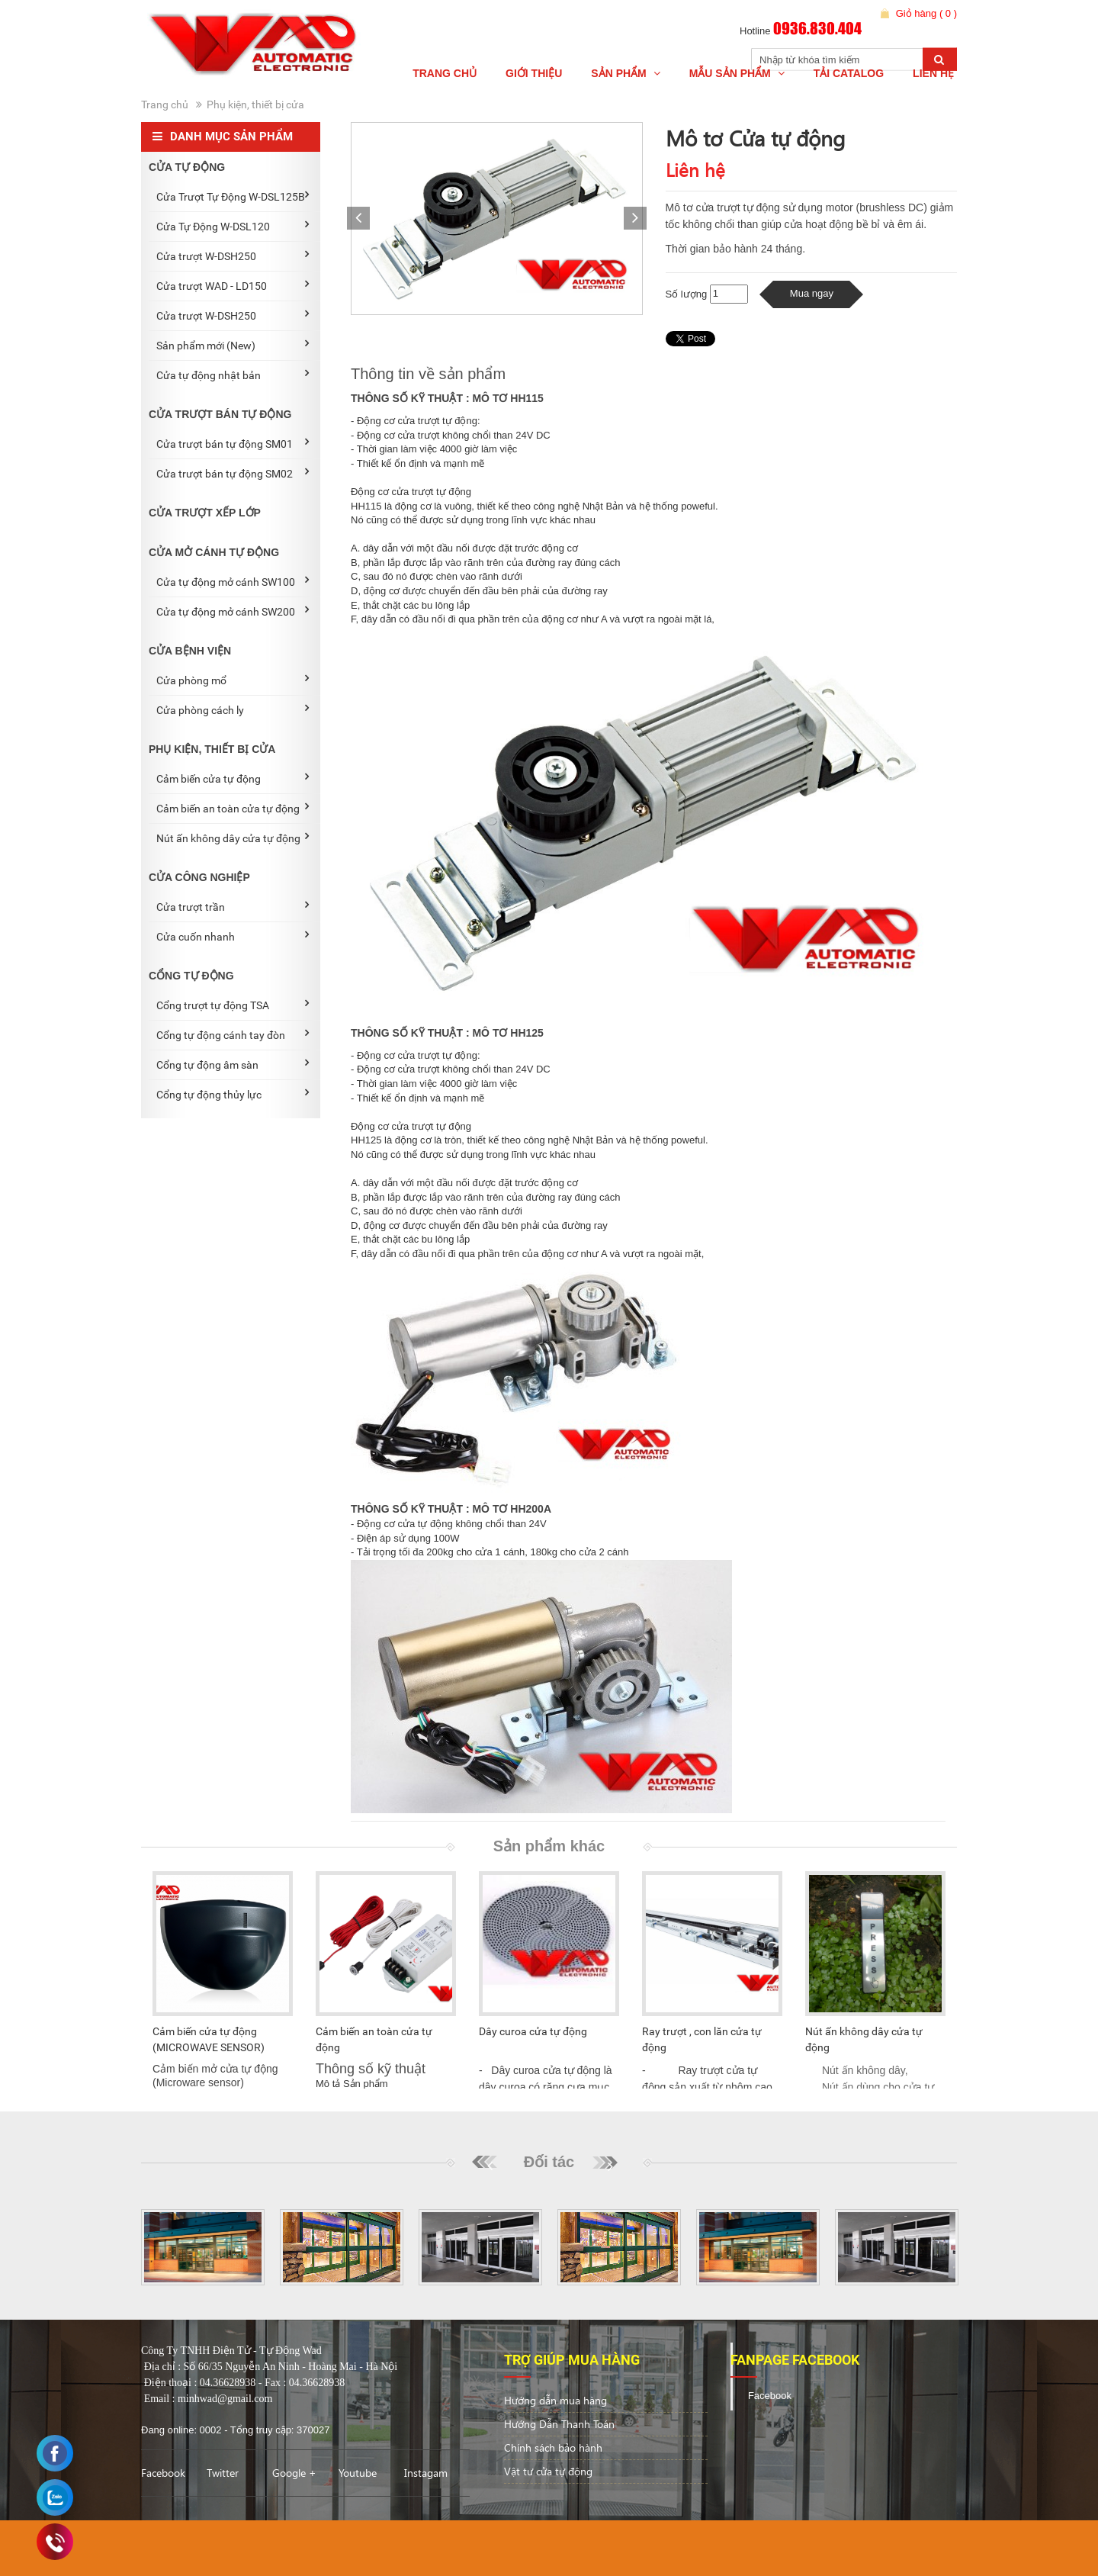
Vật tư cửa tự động (548, 2471)
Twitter (223, 2472)
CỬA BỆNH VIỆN (190, 651)
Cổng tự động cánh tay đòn (232, 1034)
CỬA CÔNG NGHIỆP (199, 877)
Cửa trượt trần (232, 906)
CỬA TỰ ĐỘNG (187, 167)
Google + (294, 2472)
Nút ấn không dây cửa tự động (232, 837)
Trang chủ (445, 73)
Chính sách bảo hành (553, 2447)
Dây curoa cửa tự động (533, 2031)
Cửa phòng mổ (232, 680)
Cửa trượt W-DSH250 (232, 255)
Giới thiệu (534, 73)
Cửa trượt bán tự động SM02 (232, 473)
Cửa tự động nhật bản (232, 374)
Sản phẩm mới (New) (232, 345)
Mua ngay (811, 293)
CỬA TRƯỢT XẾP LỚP (205, 513)
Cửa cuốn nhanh (232, 936)
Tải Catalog (849, 73)
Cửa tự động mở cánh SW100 (232, 581)
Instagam (426, 2472)
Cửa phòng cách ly (232, 709)
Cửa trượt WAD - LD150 (232, 285)
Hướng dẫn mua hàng (555, 2400)
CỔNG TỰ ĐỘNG (191, 976)
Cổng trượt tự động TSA (232, 1004)
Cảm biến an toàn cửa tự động (232, 808)
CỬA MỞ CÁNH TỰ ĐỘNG (214, 552)
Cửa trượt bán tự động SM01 (232, 443)
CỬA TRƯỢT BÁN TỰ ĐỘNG (220, 414)
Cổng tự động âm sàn (232, 1064)
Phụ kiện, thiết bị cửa (255, 104)
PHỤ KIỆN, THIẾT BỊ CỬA (212, 749)
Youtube (358, 2472)
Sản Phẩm (625, 73)
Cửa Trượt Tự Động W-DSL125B (232, 196)
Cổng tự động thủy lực (232, 1094)
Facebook (163, 2472)
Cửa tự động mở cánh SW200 (232, 611)
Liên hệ (933, 73)
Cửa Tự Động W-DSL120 (232, 226)
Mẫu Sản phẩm (737, 73)
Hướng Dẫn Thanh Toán (559, 2424)
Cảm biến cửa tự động (232, 778)
